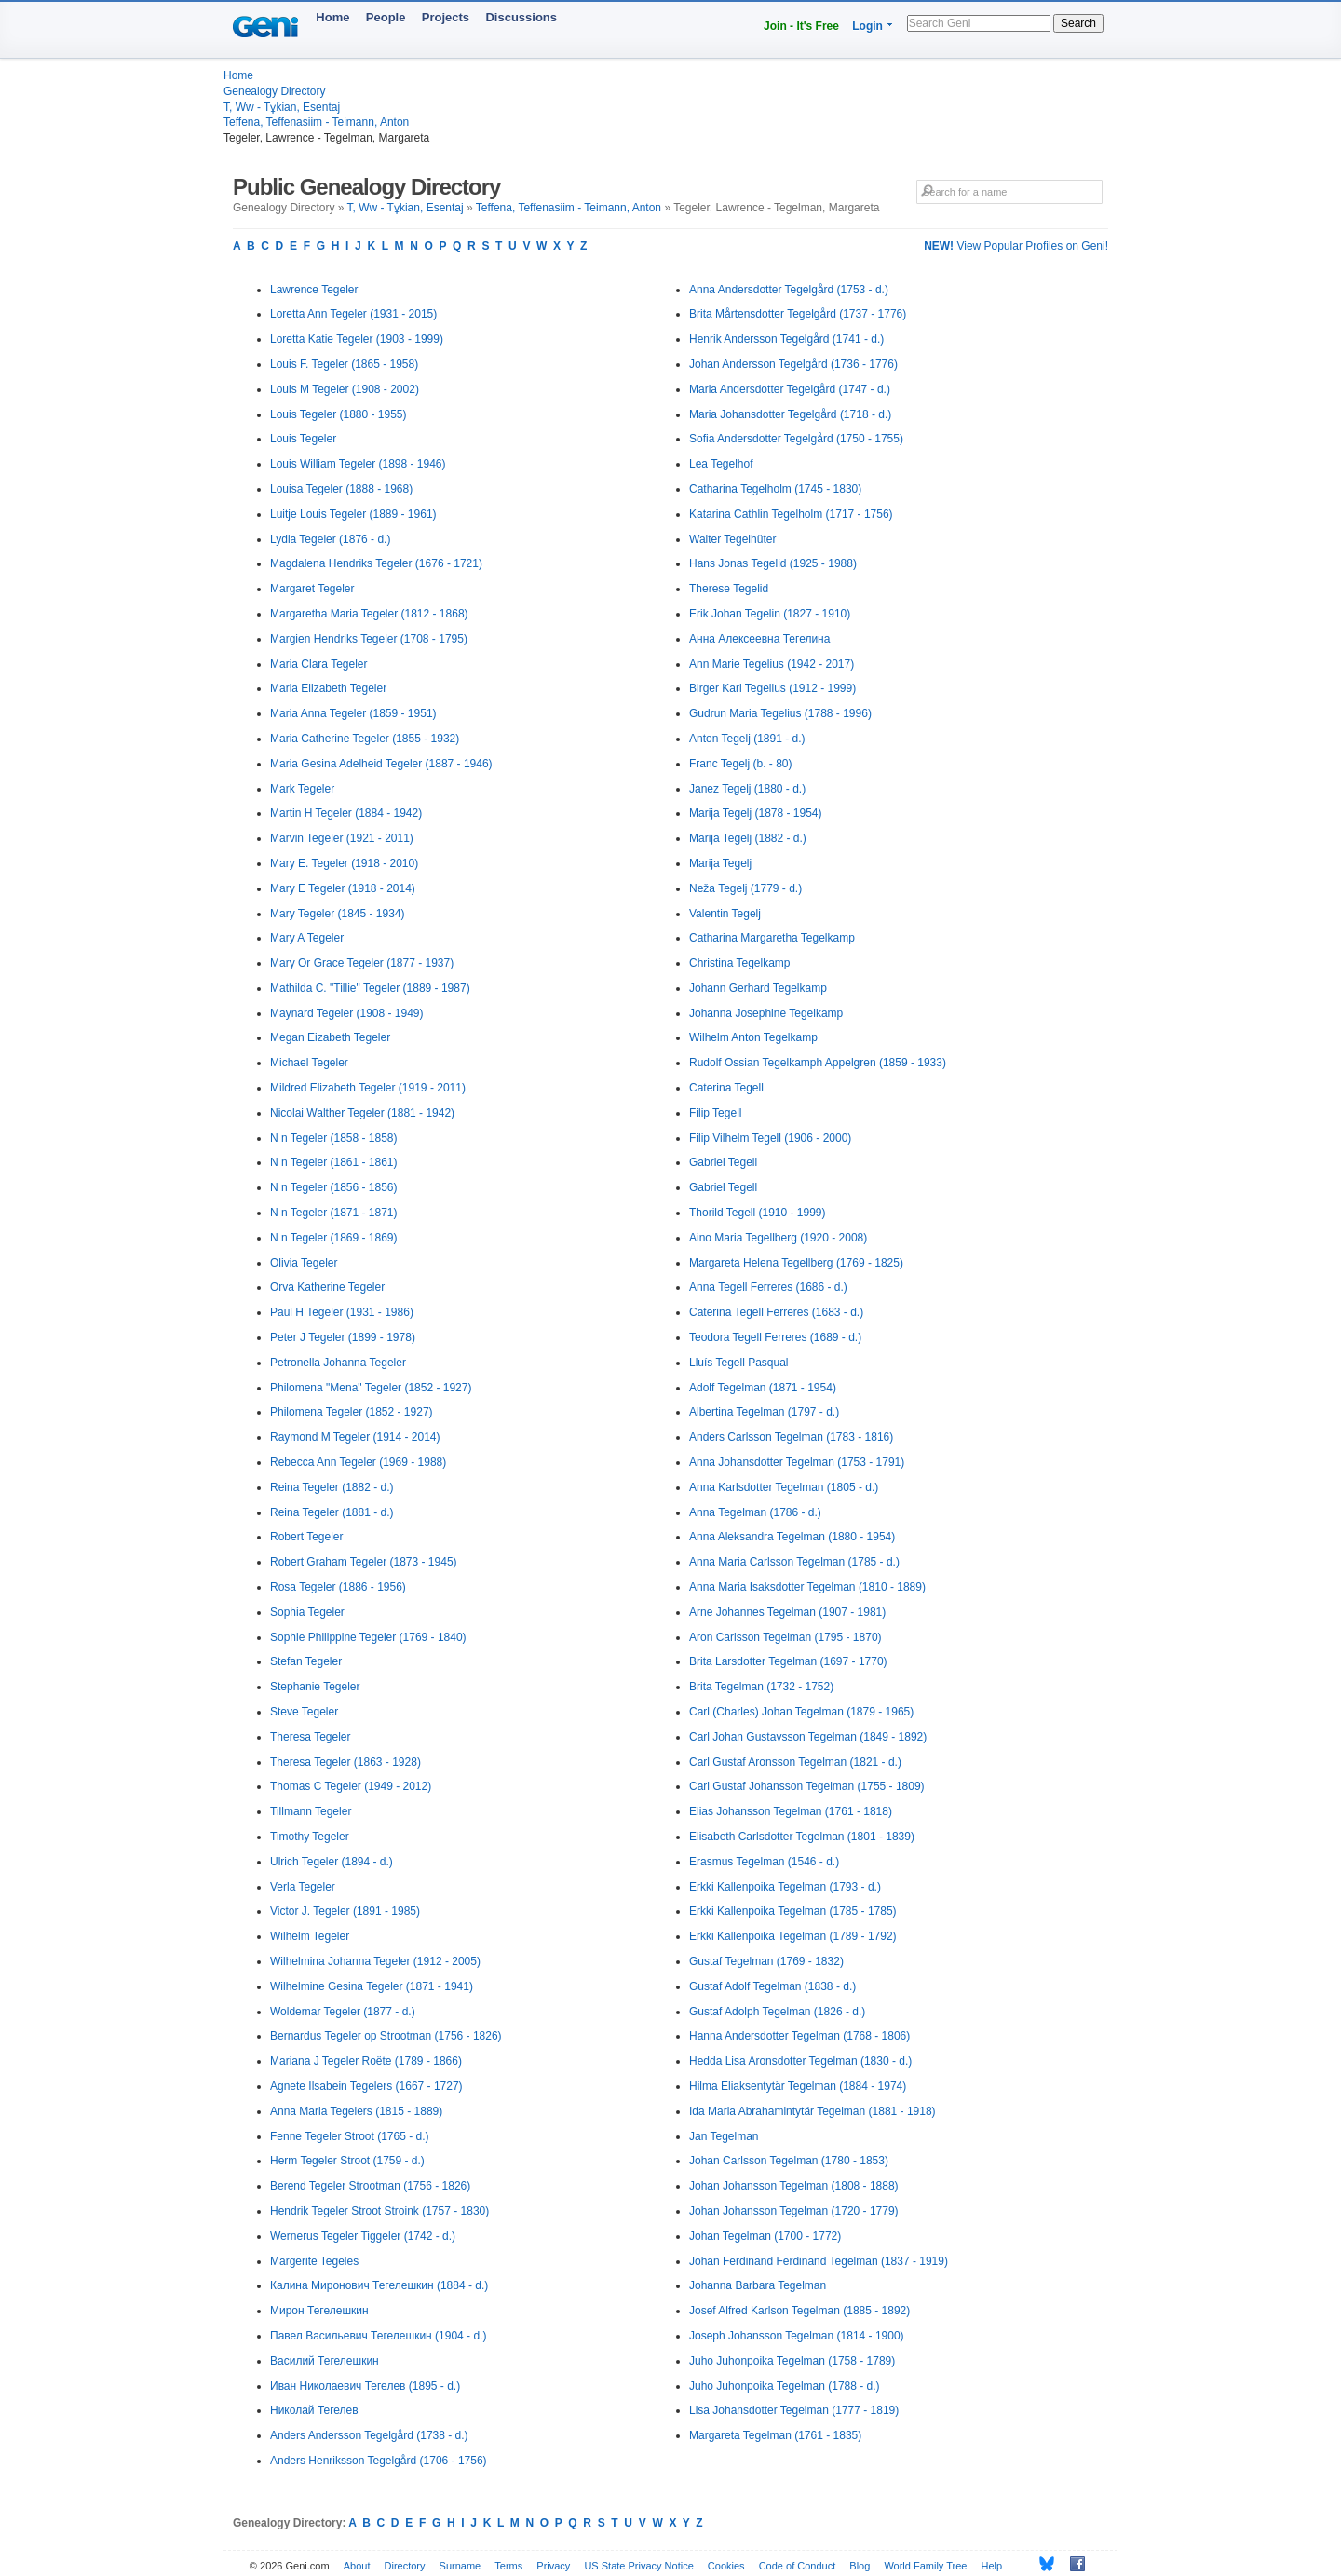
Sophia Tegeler (307, 1612)
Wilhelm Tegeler (309, 1936)
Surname (460, 2565)
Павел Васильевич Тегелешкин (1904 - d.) (378, 2335)
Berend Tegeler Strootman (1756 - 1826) (370, 2185)
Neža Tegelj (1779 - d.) (745, 888)
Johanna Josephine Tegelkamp (766, 1013)
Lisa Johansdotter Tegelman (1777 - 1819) (794, 2410)
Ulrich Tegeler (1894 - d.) (331, 1861)
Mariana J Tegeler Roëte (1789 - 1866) (366, 2061)
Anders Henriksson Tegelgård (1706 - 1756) (378, 2460)
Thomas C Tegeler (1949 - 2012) (350, 1786)
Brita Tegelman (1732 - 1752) (761, 1686)
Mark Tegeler (302, 788)
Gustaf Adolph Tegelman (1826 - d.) (777, 2011)
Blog (859, 2565)
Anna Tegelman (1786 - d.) (755, 1512)
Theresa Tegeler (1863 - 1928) (345, 1762)
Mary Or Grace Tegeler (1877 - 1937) (362, 962)
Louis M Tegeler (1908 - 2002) (344, 389)
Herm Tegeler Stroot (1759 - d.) (347, 2160)
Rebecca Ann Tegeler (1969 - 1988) (358, 1462)
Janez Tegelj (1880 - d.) (747, 788)
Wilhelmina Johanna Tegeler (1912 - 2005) (375, 1961)
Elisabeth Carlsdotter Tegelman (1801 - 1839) (801, 1836)
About (357, 2565)
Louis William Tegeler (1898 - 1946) (358, 463)
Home (332, 17)
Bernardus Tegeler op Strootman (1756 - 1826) (386, 2035)
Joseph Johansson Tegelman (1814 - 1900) (796, 2335)
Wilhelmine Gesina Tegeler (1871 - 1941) (371, 1986)
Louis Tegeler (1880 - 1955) (338, 414)
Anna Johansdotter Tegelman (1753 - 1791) (796, 1462)
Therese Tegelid (728, 588)
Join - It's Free (801, 26)
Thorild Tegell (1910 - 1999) (757, 1212)
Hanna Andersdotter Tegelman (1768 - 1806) (799, 2035)
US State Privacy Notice (638, 2565)
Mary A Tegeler (307, 937)
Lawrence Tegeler (314, 289)
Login (867, 26)
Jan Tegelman (724, 2136)
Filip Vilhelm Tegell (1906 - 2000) (770, 1138)
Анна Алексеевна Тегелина (759, 638)
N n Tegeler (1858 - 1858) (334, 1138)
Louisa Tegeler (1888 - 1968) (341, 488)
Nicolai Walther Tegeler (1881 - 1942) (362, 1112)
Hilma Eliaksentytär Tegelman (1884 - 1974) (797, 2086)
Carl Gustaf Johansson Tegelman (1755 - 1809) (807, 1786)
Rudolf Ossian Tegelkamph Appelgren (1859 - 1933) (817, 1062)
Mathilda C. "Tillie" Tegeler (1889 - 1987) (370, 988)
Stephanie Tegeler (315, 1686)
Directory (405, 2565)
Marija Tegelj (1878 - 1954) (755, 813)
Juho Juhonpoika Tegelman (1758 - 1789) (792, 2360)
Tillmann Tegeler (310, 1811)
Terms (508, 2565)
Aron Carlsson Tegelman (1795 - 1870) (785, 1637)
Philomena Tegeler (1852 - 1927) (351, 1411)
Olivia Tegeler (303, 1262)
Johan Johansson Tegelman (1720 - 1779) (794, 2210)
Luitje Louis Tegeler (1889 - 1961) (353, 514)
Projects (445, 17)
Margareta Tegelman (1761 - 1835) (775, 2435)
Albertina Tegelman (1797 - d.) (764, 1411)
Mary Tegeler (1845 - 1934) (337, 913)
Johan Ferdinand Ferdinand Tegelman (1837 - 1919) (818, 2261)
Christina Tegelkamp (740, 962)
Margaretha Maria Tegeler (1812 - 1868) (369, 613)
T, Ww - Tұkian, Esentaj (282, 107)
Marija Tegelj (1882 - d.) (747, 838)
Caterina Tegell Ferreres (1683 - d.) (776, 1312)
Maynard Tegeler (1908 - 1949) (347, 1013)
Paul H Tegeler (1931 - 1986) (341, 1312)
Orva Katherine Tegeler (327, 1287)
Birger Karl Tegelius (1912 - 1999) (772, 688)
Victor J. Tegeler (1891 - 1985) (345, 1911)
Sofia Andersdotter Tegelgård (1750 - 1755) (796, 438)
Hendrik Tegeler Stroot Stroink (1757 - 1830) (379, 2210)
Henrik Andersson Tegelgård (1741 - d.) (786, 339)
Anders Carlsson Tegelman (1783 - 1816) (791, 1437)
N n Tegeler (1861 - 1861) (334, 1162)
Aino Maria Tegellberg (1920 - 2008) (778, 1237)
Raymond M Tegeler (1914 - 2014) (355, 1437)
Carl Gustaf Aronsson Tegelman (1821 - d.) (795, 1762)
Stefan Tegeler (306, 1661)
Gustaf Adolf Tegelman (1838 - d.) (772, 1986)
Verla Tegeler (302, 1886)
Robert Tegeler (307, 1536)
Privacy (553, 2565)
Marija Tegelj (720, 863)
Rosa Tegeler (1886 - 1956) (338, 1586)
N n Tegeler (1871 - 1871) (334, 1212)
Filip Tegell (715, 1112)
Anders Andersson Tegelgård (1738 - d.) (369, 2435)
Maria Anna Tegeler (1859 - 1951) (353, 713)
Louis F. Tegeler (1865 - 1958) (344, 364)
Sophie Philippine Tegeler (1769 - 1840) (368, 1637)
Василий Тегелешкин (324, 2360)
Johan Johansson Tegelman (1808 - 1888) (794, 2185)
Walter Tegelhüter (732, 539)
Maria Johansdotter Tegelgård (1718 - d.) (790, 414)
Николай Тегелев (314, 2410)
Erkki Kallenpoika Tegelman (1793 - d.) (785, 1886)
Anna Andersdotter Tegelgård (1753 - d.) (788, 289)
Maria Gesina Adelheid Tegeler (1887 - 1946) (381, 763)
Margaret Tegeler (312, 588)
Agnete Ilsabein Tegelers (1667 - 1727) (366, 2086)
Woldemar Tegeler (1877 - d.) (342, 2011)
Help (992, 2565)
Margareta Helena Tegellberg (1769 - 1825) (796, 1262)
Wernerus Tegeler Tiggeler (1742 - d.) (362, 2236)
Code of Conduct (797, 2565)
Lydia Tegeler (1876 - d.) (330, 539)
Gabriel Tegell (723, 1162)
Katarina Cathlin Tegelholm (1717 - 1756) (791, 514)
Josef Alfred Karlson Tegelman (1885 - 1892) (799, 2310)
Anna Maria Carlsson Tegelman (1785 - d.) (794, 1561)
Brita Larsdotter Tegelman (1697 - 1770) (788, 1661)
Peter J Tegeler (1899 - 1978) (342, 1337)
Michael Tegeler (309, 1062)
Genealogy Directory (274, 91)
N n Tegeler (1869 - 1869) (334, 1237)
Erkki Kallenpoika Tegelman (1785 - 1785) (793, 1911)
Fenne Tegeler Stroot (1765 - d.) (349, 2136)
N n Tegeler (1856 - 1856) (334, 1187)
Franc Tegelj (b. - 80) (740, 763)
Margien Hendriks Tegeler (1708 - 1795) (368, 638)
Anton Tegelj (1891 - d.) (747, 738)
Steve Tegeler (304, 1711)
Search (1078, 23)
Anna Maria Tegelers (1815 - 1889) (356, 2111)
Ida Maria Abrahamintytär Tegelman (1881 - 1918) (812, 2111)
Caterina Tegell (726, 1087)
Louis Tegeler (303, 438)
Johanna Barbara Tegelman (757, 2285)
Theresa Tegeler (310, 1736)
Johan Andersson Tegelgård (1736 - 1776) (793, 364)
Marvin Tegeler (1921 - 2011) (341, 838)
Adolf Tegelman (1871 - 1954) (762, 1387)
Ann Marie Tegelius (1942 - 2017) (771, 664)
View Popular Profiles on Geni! (1016, 245)
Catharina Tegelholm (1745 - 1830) (775, 488)
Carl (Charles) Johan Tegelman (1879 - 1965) (801, 1711)
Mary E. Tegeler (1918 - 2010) (344, 863)
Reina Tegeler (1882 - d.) (332, 1487)
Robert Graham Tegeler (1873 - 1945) (363, 1561)
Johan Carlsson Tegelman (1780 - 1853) (788, 2160)
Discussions (521, 17)
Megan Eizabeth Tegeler (330, 1037)
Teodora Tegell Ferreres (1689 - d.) (775, 1337)
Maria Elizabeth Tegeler (328, 688)
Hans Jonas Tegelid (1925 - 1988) (773, 563)
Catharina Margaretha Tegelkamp (772, 937)
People (386, 17)
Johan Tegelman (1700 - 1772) (765, 2236)
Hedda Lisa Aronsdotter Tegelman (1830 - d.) (800, 2061)
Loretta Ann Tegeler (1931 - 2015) (353, 313)
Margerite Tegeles (314, 2261)
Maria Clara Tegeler (319, 664)
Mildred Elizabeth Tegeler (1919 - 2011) (368, 1087)
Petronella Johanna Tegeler (338, 1362)
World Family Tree (925, 2565)
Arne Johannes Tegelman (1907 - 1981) (787, 1612)
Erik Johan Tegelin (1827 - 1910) (769, 613)
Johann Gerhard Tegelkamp (758, 988)
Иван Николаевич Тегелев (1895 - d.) (365, 2386)
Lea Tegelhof (721, 463)
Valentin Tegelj (725, 913)
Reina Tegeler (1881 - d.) (332, 1512)
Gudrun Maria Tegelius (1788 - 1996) (780, 713)
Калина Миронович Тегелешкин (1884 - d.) (379, 2285)
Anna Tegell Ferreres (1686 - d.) (768, 1287)
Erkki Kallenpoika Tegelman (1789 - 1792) (793, 1936)
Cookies (726, 2565)
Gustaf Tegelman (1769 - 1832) (766, 1961)
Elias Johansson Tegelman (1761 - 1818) (790, 1811)
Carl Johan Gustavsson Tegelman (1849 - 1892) (808, 1736)
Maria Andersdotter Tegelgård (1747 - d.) (789, 389)
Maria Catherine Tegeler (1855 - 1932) (364, 738)
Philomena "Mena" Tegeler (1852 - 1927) (370, 1387)
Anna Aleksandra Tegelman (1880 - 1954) (792, 1536)
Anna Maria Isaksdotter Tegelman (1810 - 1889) (807, 1586)
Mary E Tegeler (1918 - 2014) (342, 888)
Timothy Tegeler (309, 1836)
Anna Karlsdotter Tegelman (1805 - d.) (783, 1487)
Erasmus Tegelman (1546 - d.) (764, 1861)
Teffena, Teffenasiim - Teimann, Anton (316, 122)
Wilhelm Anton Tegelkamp (753, 1037)
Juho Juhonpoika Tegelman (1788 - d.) (784, 2386)
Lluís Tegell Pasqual (739, 1362)
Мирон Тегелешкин (319, 2310)
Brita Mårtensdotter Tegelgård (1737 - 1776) (797, 313)
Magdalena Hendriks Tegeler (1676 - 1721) (376, 563)
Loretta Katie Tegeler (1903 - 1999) (356, 339)
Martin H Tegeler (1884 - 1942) (346, 813)
